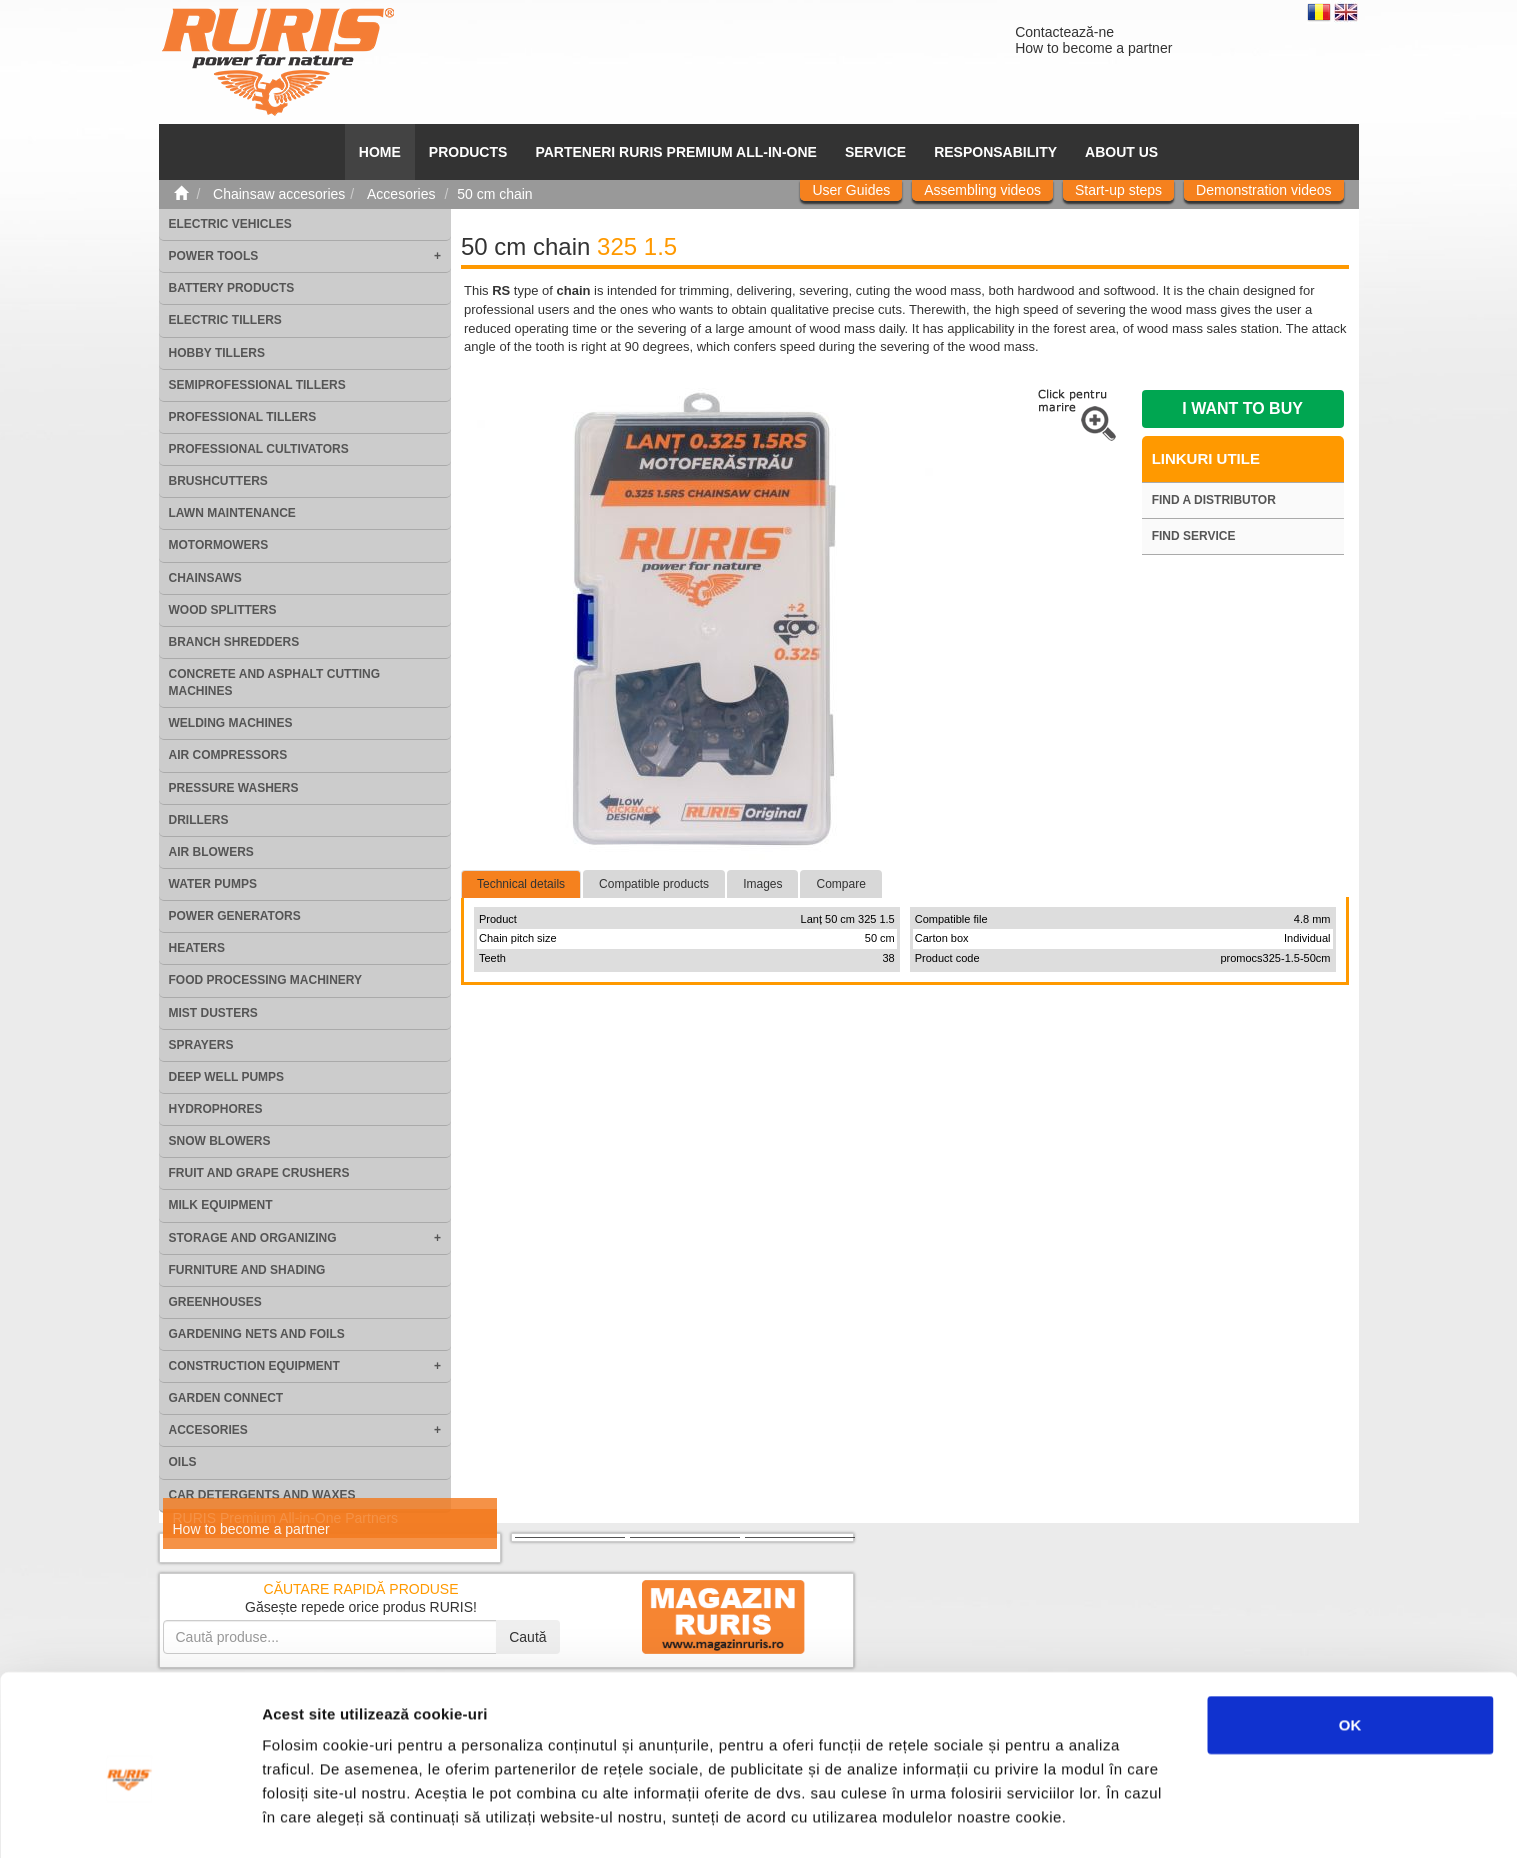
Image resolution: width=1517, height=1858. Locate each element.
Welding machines (231, 723)
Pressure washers (234, 788)
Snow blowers (220, 1141)
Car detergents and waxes (262, 1495)
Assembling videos (982, 190)
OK (1350, 1637)
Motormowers (219, 545)
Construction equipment (254, 1366)
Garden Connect (226, 1398)
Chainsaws (205, 578)
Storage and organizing (253, 1238)
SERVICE (875, 152)
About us (1121, 152)
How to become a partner (1093, 48)
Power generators (235, 916)
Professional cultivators (259, 449)
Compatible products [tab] (654, 884)
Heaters (197, 948)
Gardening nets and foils (257, 1334)
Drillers (199, 820)
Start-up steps (1118, 190)
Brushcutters (218, 481)
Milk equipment (221, 1205)
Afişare (1000, 1818)
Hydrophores (216, 1109)
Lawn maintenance (232, 513)
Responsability (995, 152)
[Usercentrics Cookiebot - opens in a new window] (129, 1819)
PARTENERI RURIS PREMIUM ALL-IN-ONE (676, 152)
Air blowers (211, 852)
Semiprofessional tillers (257, 385)
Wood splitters (223, 610)
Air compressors (228, 755)
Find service (1194, 536)
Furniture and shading (247, 1270)
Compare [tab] (840, 884)
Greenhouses (215, 1302)
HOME (380, 152)
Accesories (208, 1430)
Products (468, 152)
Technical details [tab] (521, 884)
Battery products (232, 288)
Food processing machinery (266, 980)
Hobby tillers (217, 353)
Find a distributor (1214, 500)
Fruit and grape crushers (259, 1173)
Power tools (214, 256)
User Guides (851, 190)
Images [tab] (762, 884)
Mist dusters (213, 1013)
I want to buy (1242, 408)
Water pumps (213, 884)
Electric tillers (225, 320)
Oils (183, 1462)
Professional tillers (243, 417)
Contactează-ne (1064, 32)
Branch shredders (234, 642)
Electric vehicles (230, 224)
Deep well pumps (227, 1077)
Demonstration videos (1263, 190)
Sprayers (201, 1045)
